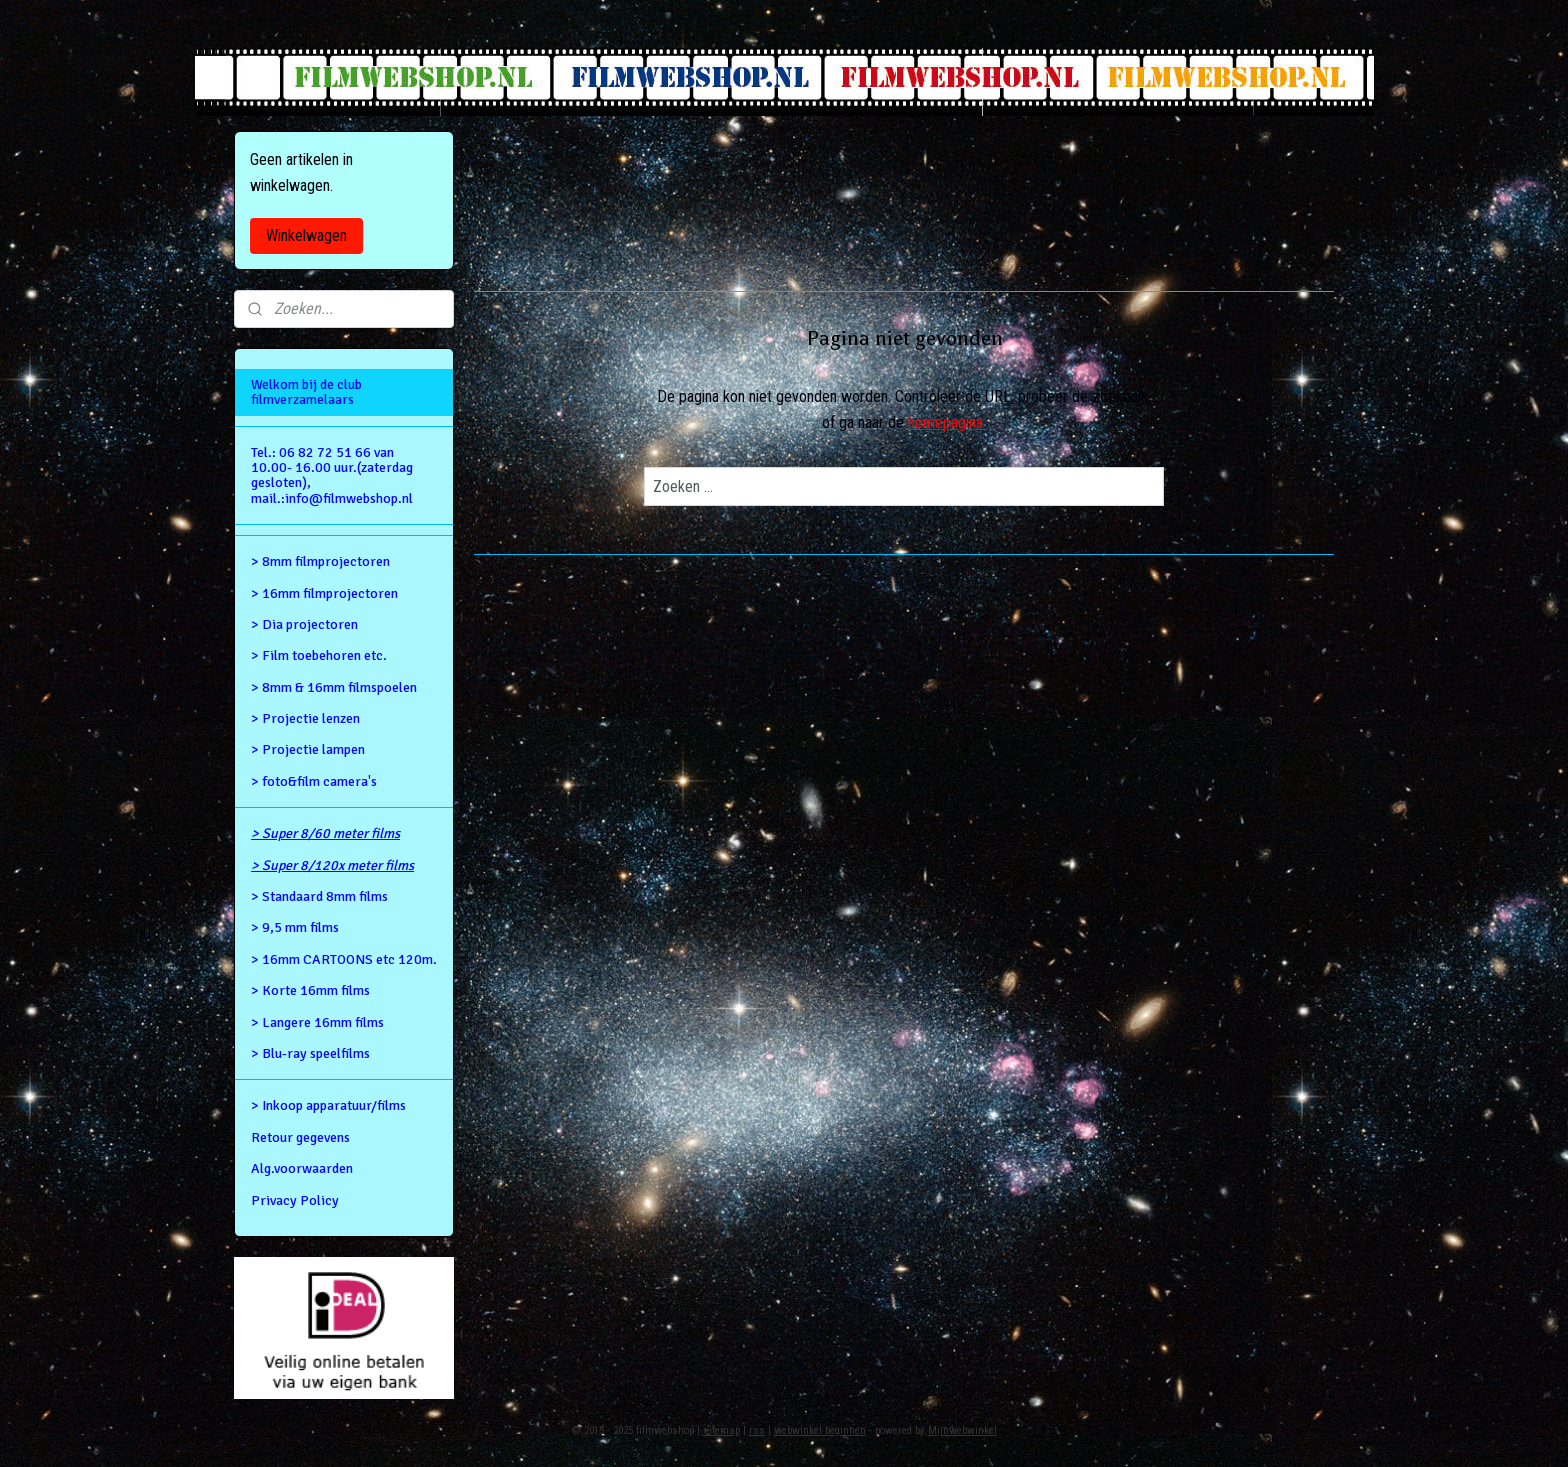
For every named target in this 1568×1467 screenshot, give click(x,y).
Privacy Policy (295, 1200)
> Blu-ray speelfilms (310, 1053)
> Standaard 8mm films (319, 896)
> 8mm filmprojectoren (320, 561)
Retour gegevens (300, 1137)
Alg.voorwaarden (302, 1168)
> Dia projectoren (304, 624)
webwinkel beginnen (820, 1430)
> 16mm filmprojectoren (324, 593)
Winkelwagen (306, 235)
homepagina (945, 422)
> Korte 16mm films (310, 990)
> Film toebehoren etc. (319, 655)
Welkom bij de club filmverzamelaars (306, 392)
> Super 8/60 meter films (325, 833)
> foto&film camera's (314, 781)
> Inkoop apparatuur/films (328, 1105)
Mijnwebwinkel (962, 1430)
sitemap (721, 1430)
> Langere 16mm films (317, 1022)
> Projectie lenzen (305, 718)
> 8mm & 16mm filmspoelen (334, 687)
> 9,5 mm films (295, 927)
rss (757, 1430)
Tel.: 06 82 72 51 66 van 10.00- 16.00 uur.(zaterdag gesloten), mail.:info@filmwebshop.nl (332, 475)
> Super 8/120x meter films (332, 865)
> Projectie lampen (308, 749)
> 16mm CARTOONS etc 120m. (344, 959)
